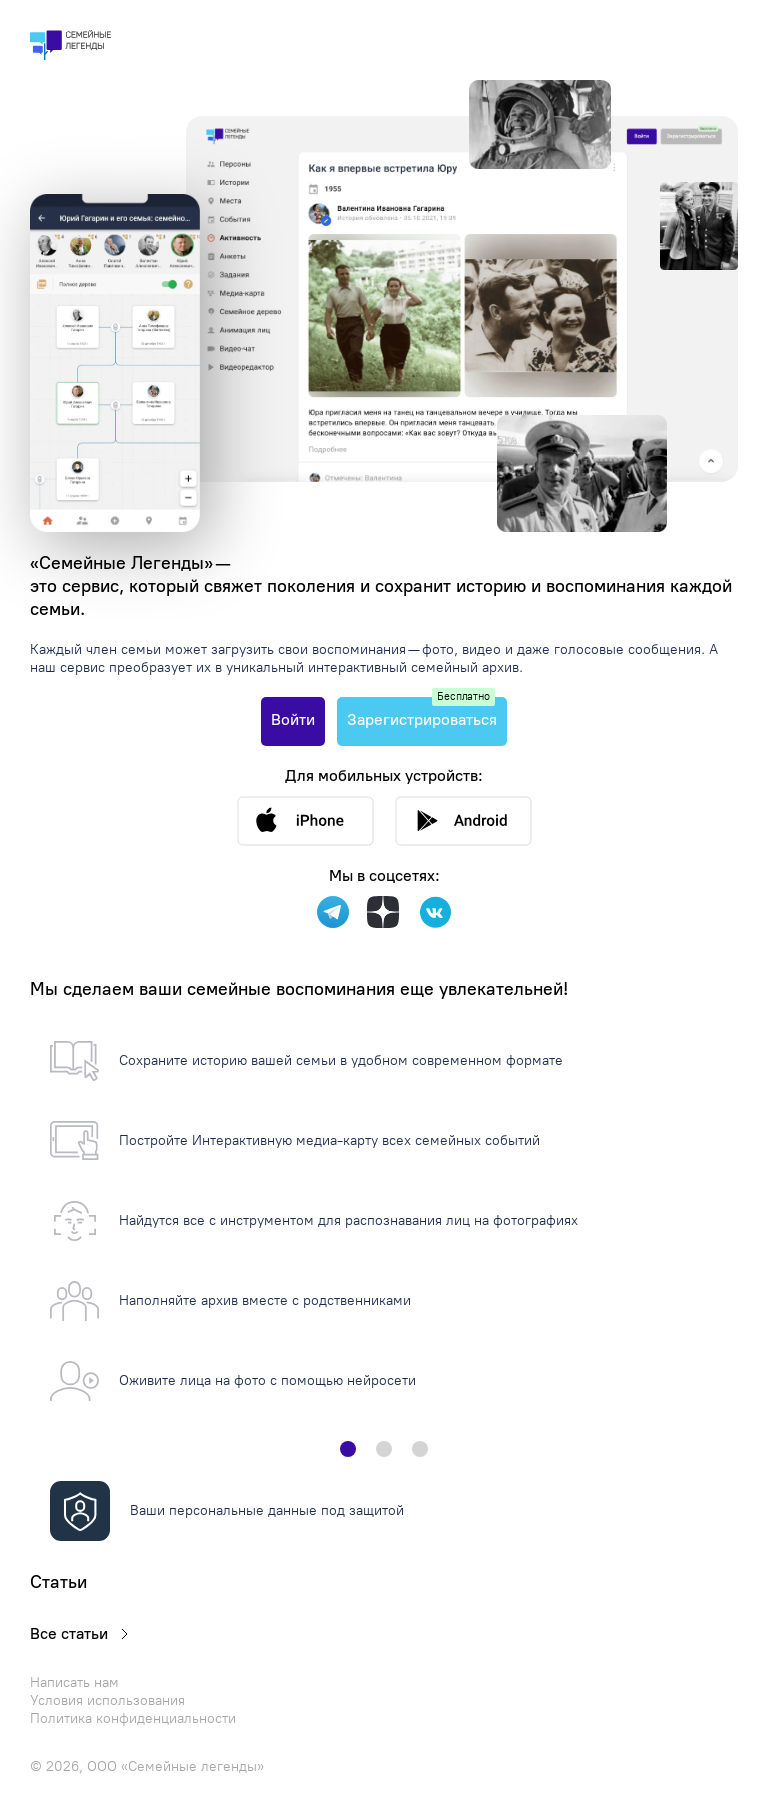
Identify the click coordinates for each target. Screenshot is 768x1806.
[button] (348, 1449)
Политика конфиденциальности (133, 1718)
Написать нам (74, 1682)
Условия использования (107, 1700)
